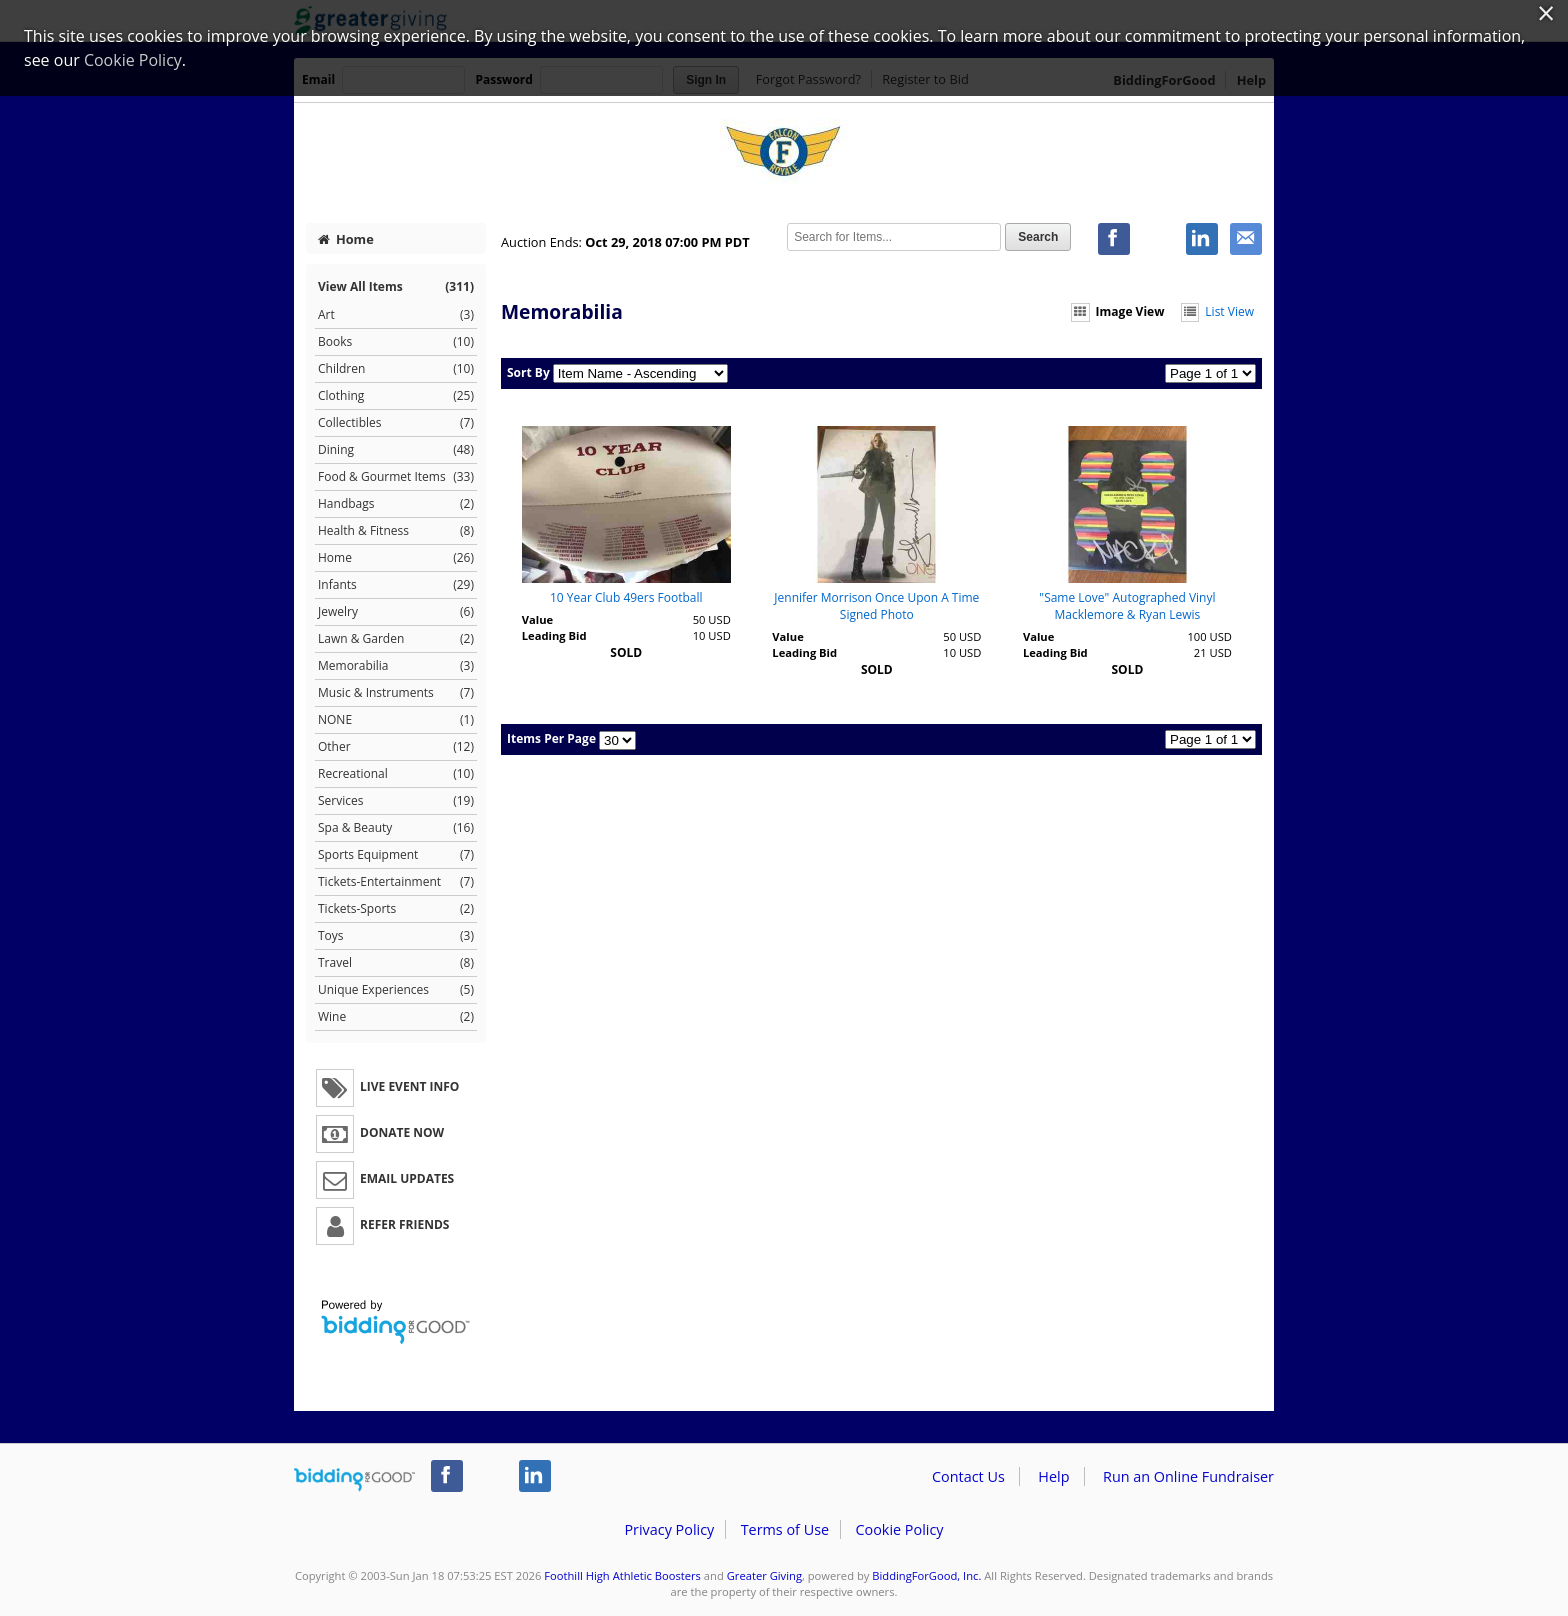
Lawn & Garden (396, 639)
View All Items (396, 286)
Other (396, 747)
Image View (1118, 311)
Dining (396, 450)
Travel (396, 963)
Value (537, 619)
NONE (396, 720)
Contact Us (968, 1476)
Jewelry (396, 612)
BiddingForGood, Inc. (926, 1575)
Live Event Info (387, 1088)
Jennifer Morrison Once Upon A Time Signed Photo (876, 606)
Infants (396, 585)
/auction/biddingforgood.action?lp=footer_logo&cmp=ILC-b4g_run (354, 1480)
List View (1217, 311)
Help (1053, 1476)
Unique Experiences (396, 990)
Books (396, 342)
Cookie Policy (899, 1529)
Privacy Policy (669, 1529)
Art (396, 315)
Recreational (396, 774)
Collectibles (396, 423)
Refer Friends (382, 1226)
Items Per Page (551, 738)
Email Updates (385, 1180)
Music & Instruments (396, 693)
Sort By (528, 372)
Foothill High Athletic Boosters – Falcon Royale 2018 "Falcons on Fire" (784, 153)
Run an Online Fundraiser (1188, 1476)
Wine (396, 1017)
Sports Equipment (396, 855)
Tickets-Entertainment (396, 882)
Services (396, 801)
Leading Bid (554, 635)
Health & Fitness (396, 531)
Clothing (396, 396)
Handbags (396, 504)
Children (396, 369)
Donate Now (380, 1134)
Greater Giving (764, 1575)
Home (346, 239)
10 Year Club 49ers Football (626, 597)
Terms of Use (785, 1529)
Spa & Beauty (396, 828)
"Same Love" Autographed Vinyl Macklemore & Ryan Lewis (1127, 606)
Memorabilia (396, 666)
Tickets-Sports (396, 909)
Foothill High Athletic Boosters (622, 1575)
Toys (396, 936)
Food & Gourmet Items (396, 477)
